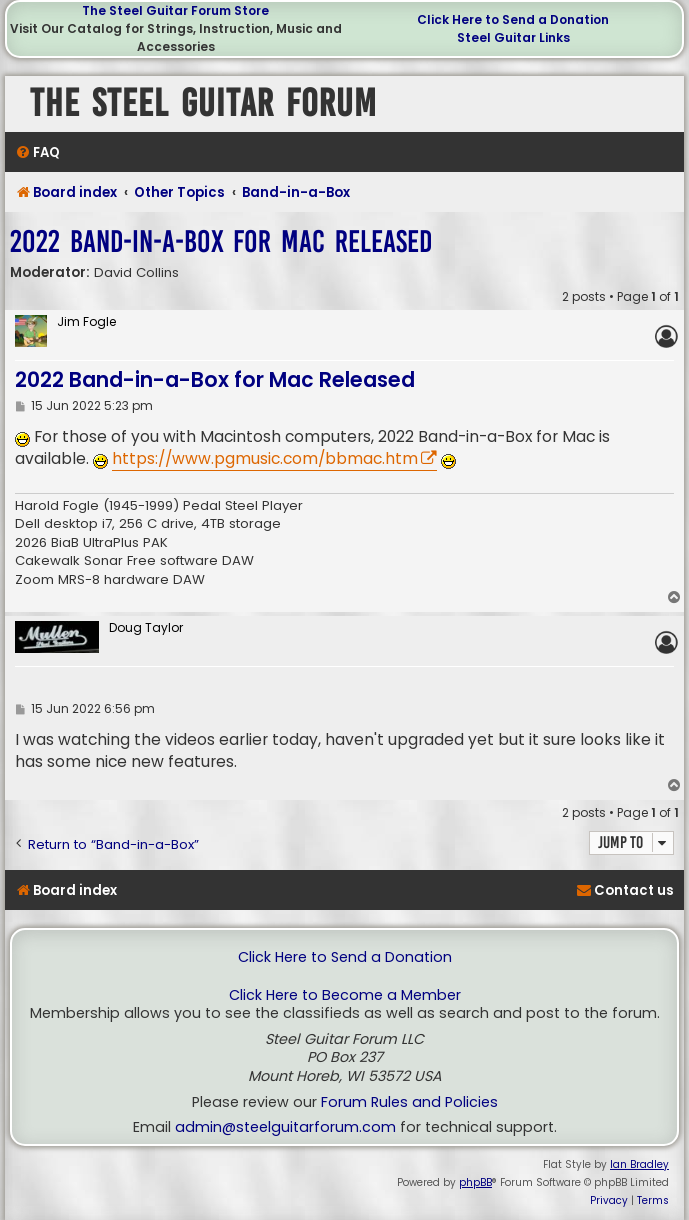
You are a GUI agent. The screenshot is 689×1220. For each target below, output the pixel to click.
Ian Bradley (639, 1164)
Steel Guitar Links (513, 37)
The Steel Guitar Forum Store (175, 10)
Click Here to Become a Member (345, 995)
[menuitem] (37, 152)
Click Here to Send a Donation (513, 19)
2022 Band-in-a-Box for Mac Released (221, 241)
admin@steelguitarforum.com (285, 1127)
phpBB (475, 1182)
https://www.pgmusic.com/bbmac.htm (265, 458)
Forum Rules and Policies (409, 1102)
